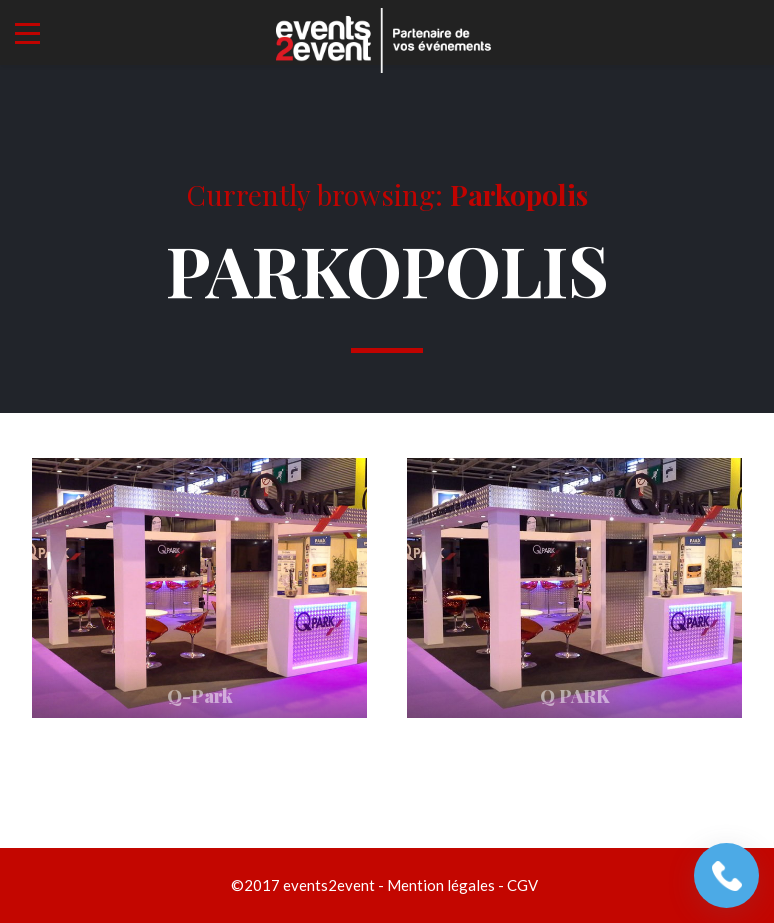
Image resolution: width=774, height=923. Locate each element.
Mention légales (441, 885)
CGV (522, 885)
